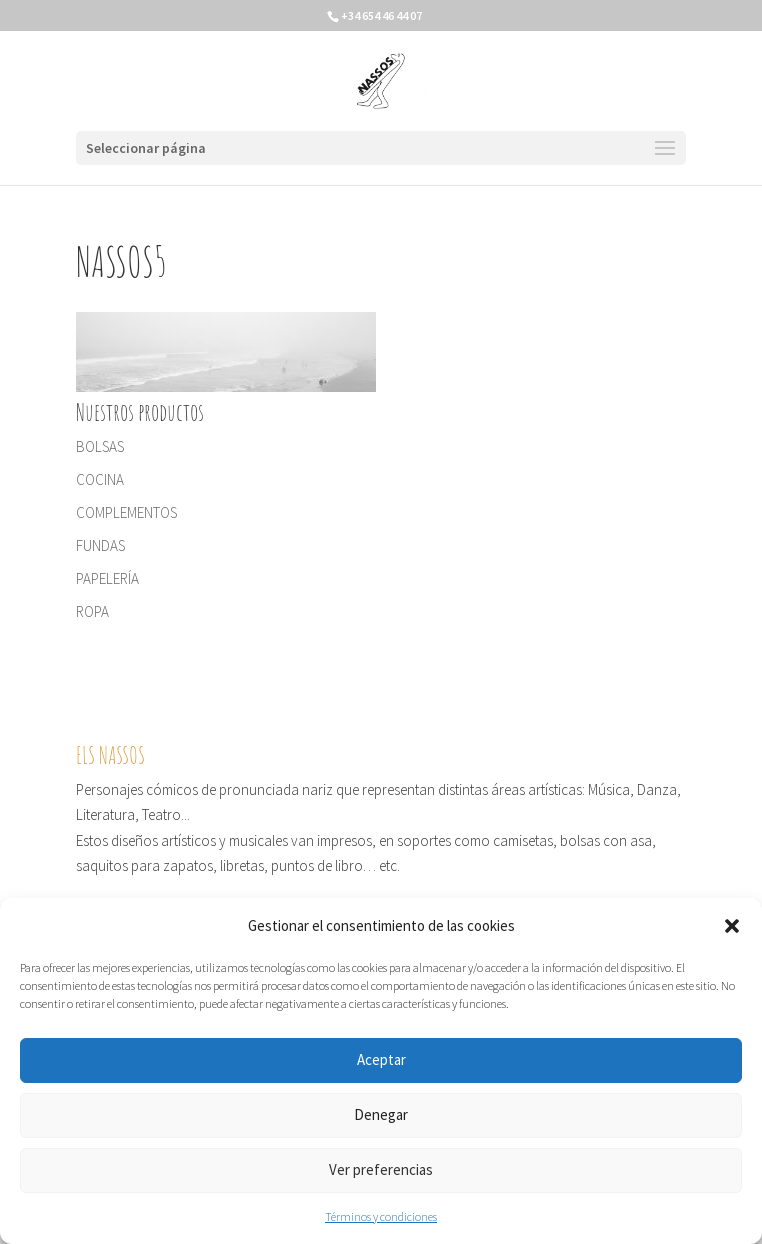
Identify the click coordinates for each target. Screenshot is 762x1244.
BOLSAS (100, 446)
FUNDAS (100, 545)
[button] (732, 926)
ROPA (92, 611)
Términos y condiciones (381, 1216)
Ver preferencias (381, 1169)
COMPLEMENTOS (126, 512)
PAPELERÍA (107, 578)
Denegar (381, 1114)
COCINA (100, 479)
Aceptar (381, 1059)
